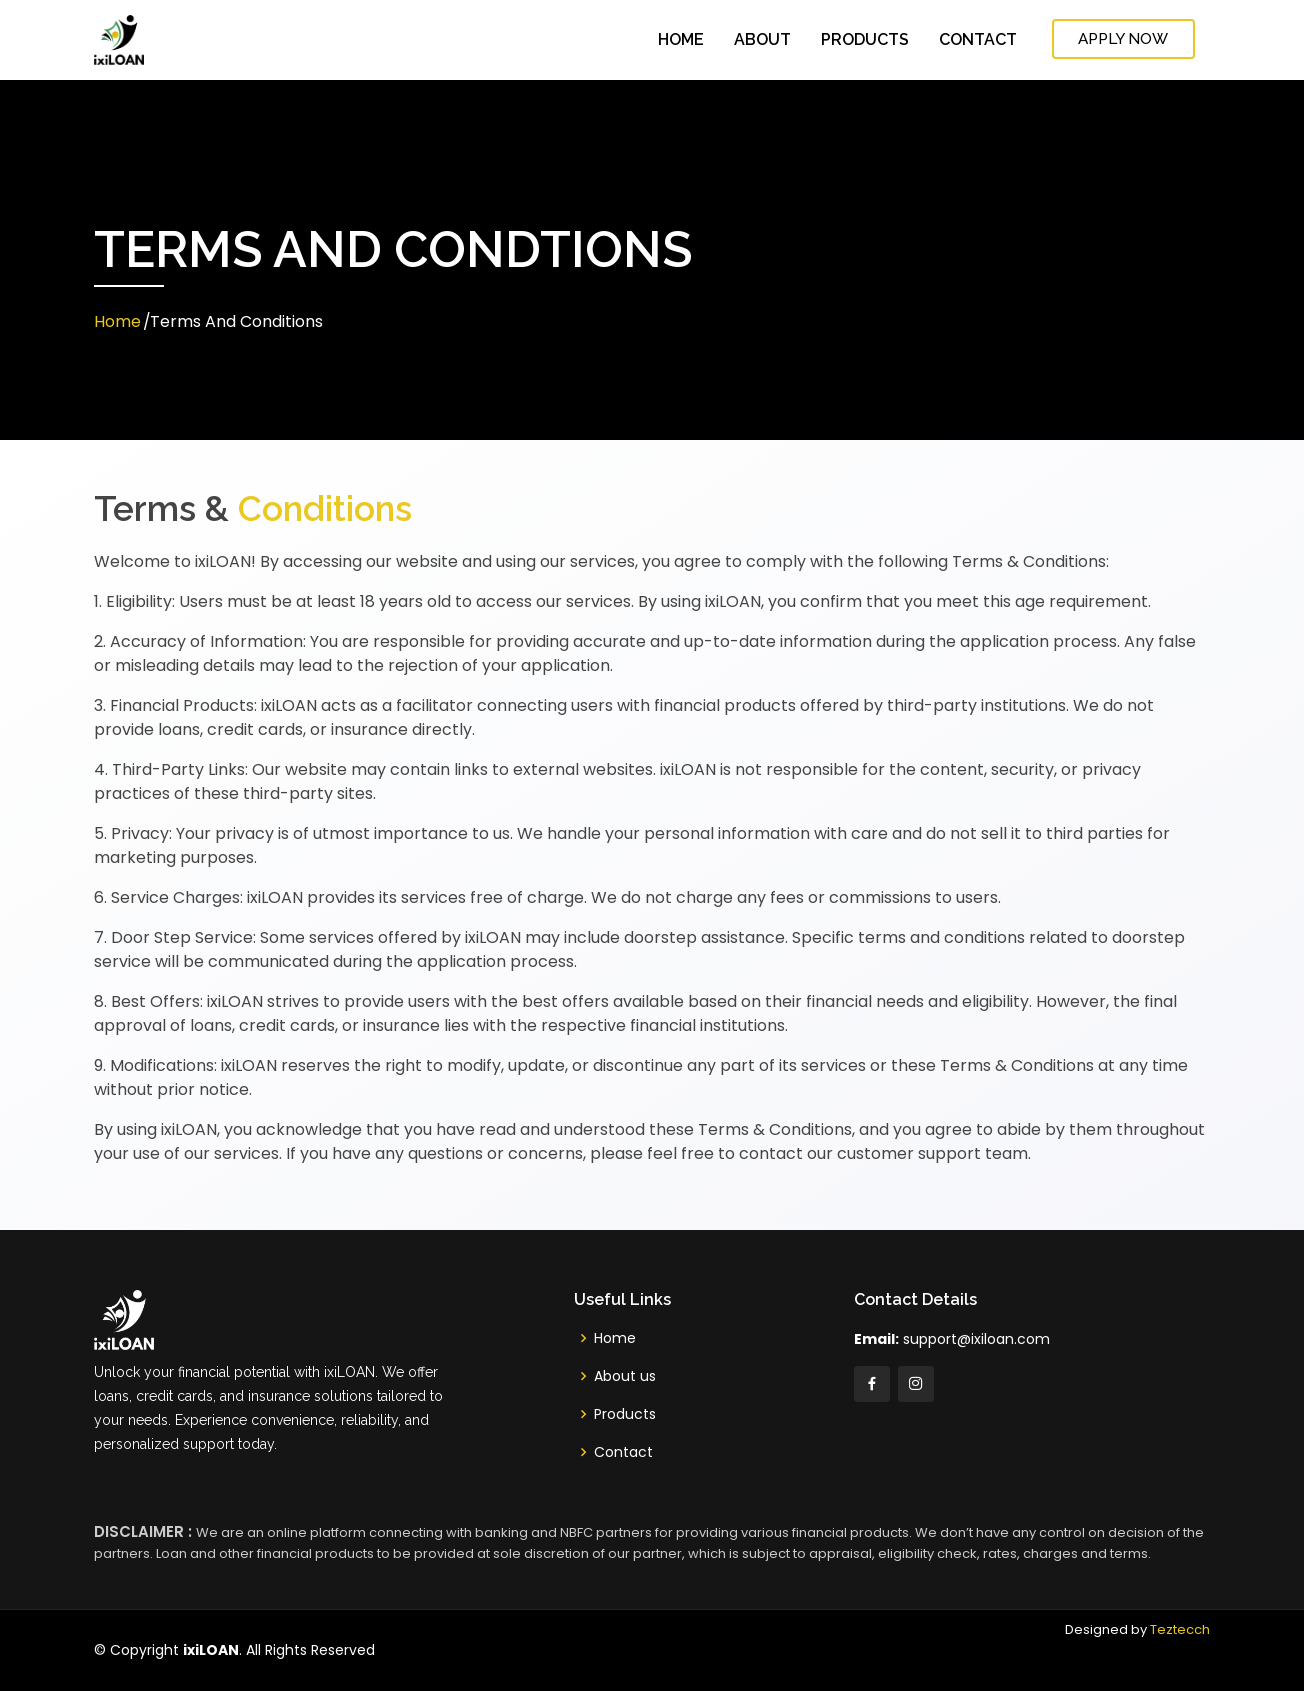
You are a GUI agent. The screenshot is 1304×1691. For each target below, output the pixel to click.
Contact (978, 39)
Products (865, 39)
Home (681, 39)
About (762, 39)
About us (625, 1376)
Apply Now (1127, 38)
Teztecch (1180, 1629)
